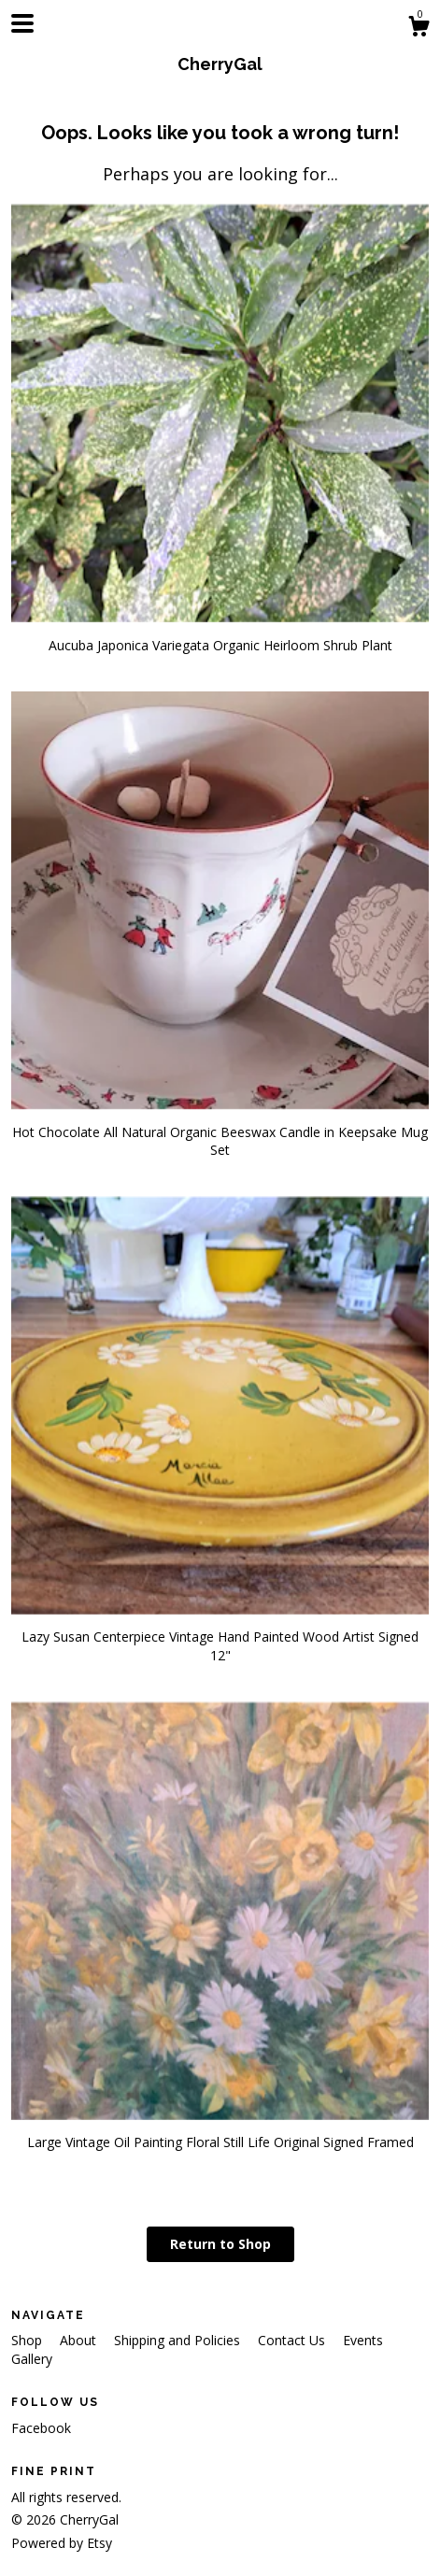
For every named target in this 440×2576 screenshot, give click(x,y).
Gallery (31, 2359)
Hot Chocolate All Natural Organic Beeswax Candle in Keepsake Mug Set (220, 1131)
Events (363, 2340)
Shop (28, 2340)
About (80, 2340)
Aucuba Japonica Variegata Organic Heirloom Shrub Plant (220, 636)
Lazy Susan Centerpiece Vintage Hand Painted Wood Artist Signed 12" (220, 1637)
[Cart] (418, 28)
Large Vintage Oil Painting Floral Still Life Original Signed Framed (220, 2133)
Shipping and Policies (179, 2340)
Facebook (41, 2428)
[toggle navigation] (22, 23)
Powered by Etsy (61, 2543)
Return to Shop (220, 2244)
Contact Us (293, 2340)
